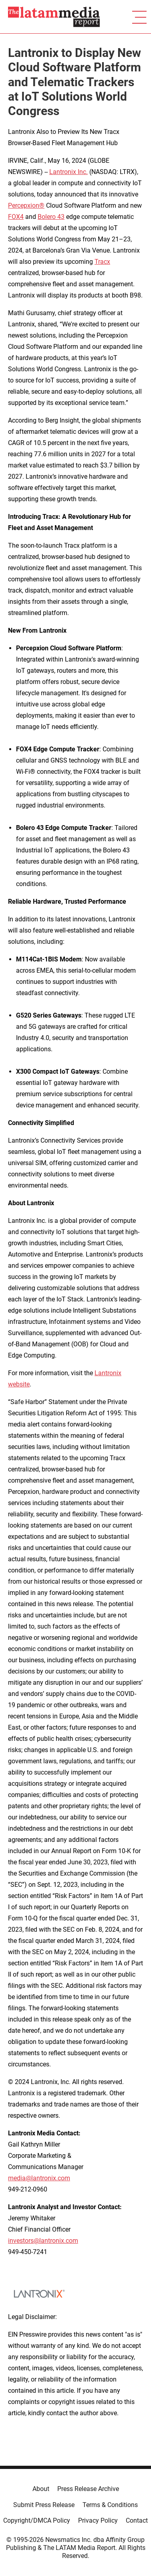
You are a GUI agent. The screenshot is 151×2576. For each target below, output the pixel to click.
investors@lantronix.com (43, 2240)
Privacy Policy (98, 2520)
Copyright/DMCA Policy (36, 2520)
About (40, 2489)
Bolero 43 (51, 217)
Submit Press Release (43, 2505)
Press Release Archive (88, 2489)
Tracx (102, 261)
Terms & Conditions (110, 2505)
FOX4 (16, 217)
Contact (137, 2520)
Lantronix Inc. (68, 172)
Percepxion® (26, 205)
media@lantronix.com (39, 2178)
